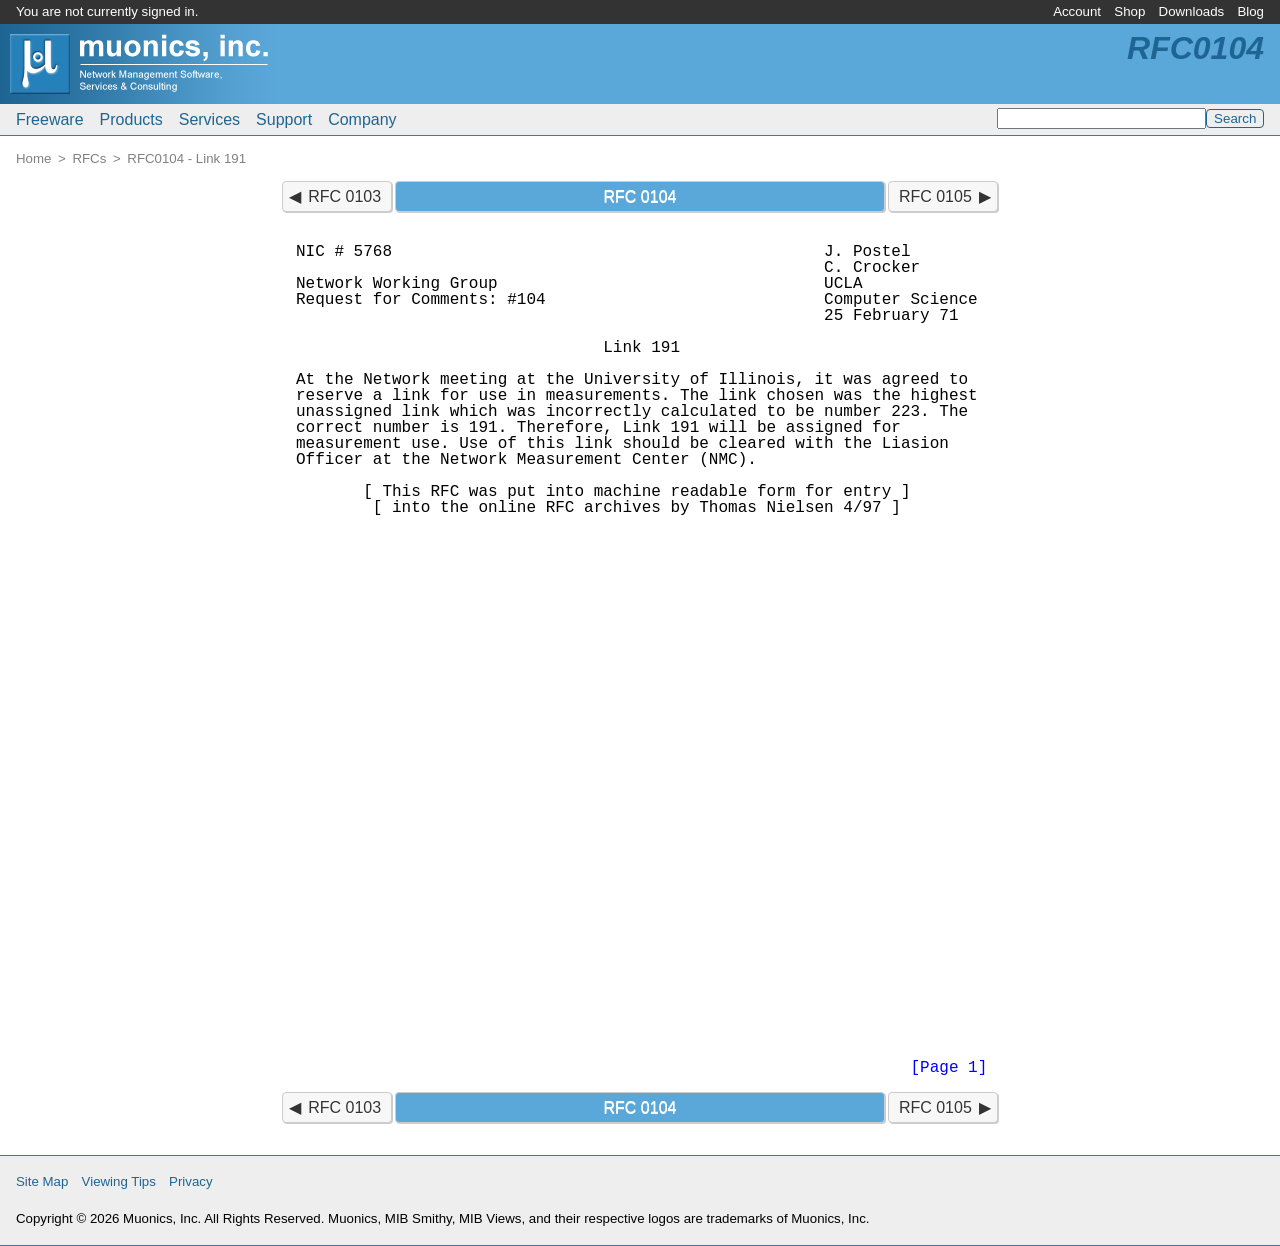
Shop (1129, 11)
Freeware (50, 119)
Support (284, 119)
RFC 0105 (935, 196)
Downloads (1192, 11)
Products (131, 119)
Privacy (191, 1181)
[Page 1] (948, 1068)
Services (209, 119)
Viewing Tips (119, 1181)
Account (1077, 11)
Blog (1250, 11)
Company (362, 119)
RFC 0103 (344, 196)
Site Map (42, 1181)
